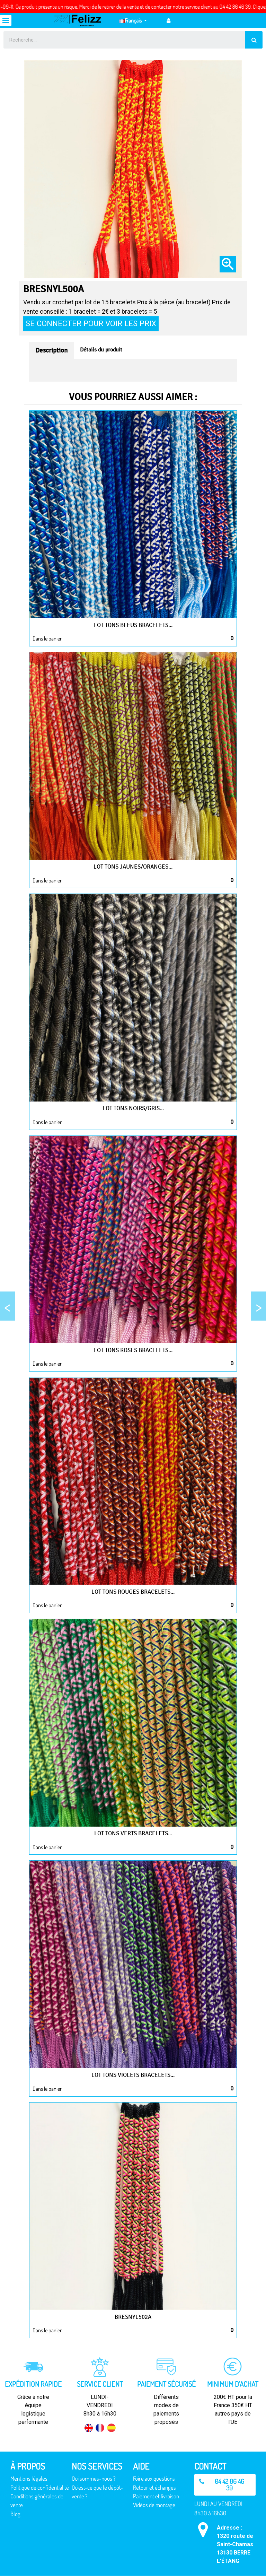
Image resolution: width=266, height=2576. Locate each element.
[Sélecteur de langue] (133, 20)
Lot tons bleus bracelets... (133, 625)
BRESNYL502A (133, 2317)
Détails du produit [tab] (101, 349)
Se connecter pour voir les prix (91, 323)
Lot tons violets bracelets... (133, 2075)
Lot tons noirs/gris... (133, 1108)
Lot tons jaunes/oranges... (133, 866)
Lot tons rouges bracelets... (133, 1591)
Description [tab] (51, 350)
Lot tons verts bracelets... (133, 1833)
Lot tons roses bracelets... (133, 1350)
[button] (225, 2485)
